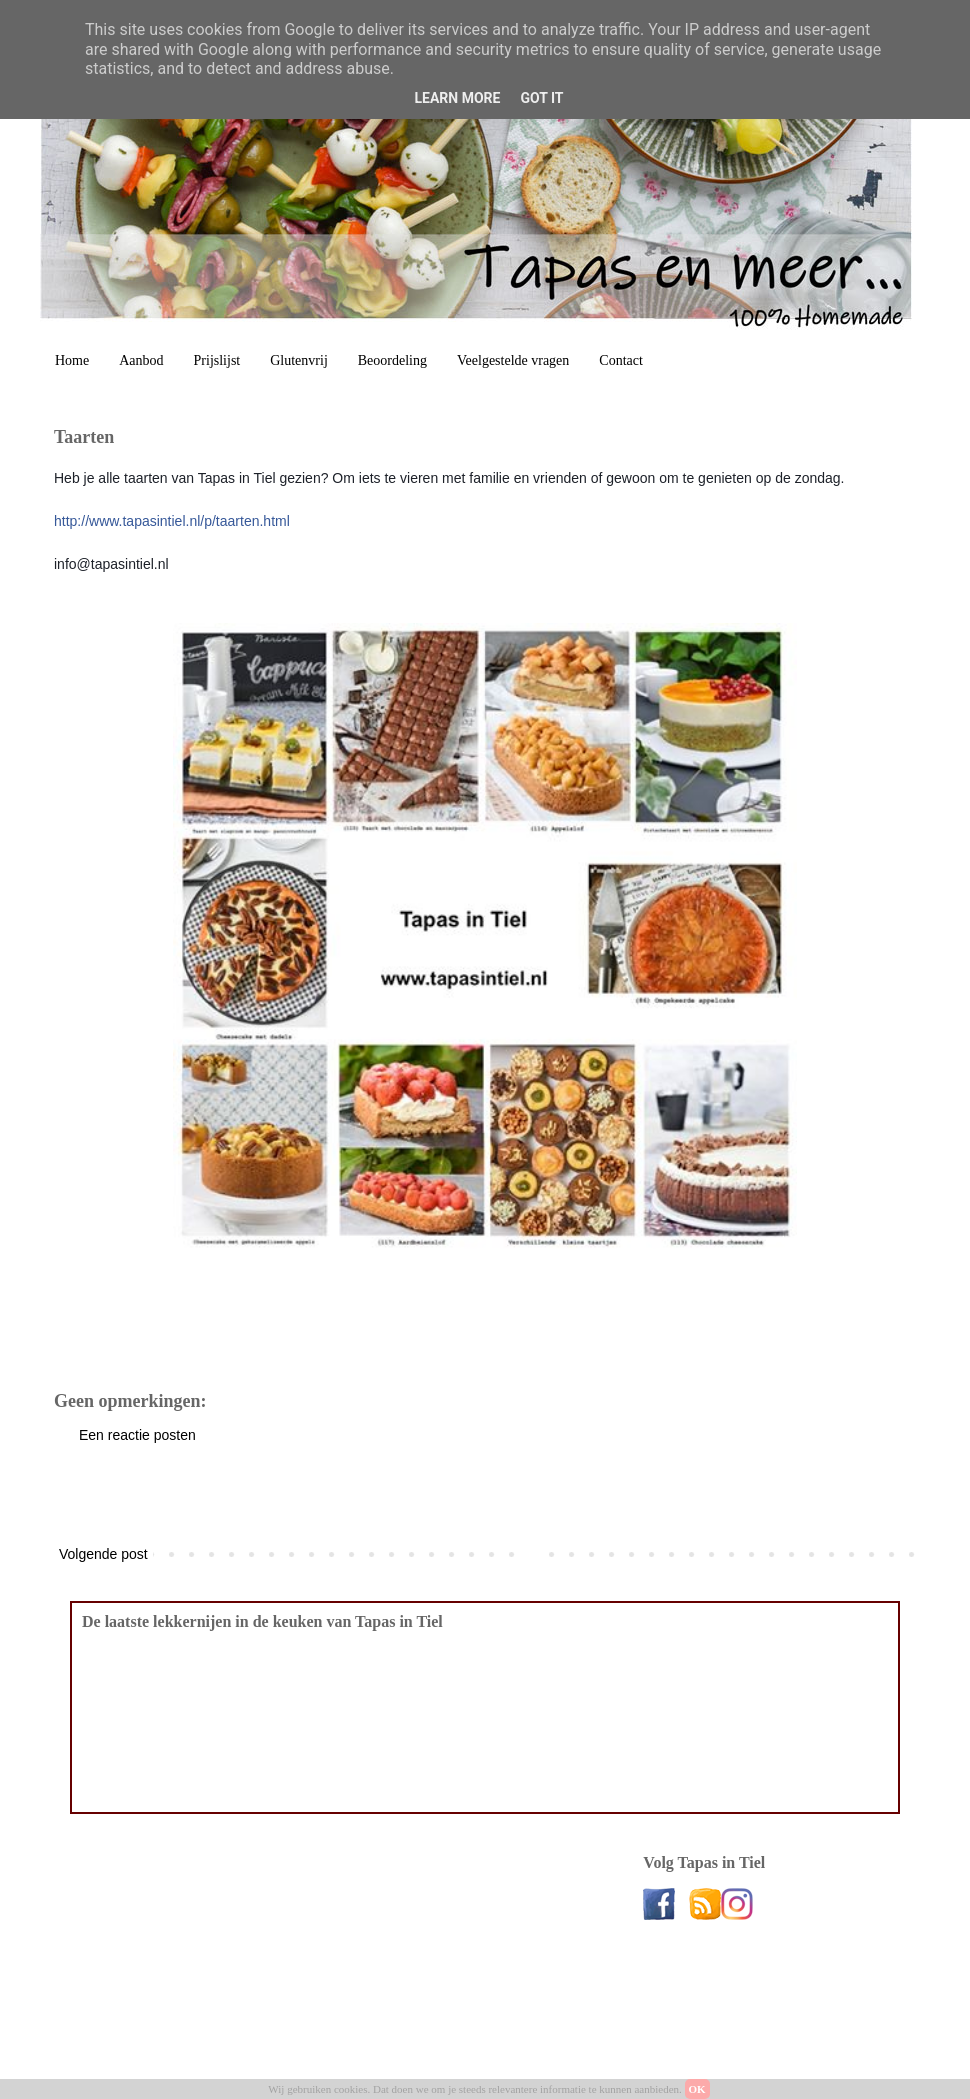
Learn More (457, 98)
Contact (621, 360)
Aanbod (141, 360)
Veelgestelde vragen (513, 360)
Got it (541, 98)
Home (72, 360)
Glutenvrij (299, 360)
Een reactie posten (137, 1435)
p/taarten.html (172, 521)
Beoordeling (392, 360)
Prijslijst (217, 360)
